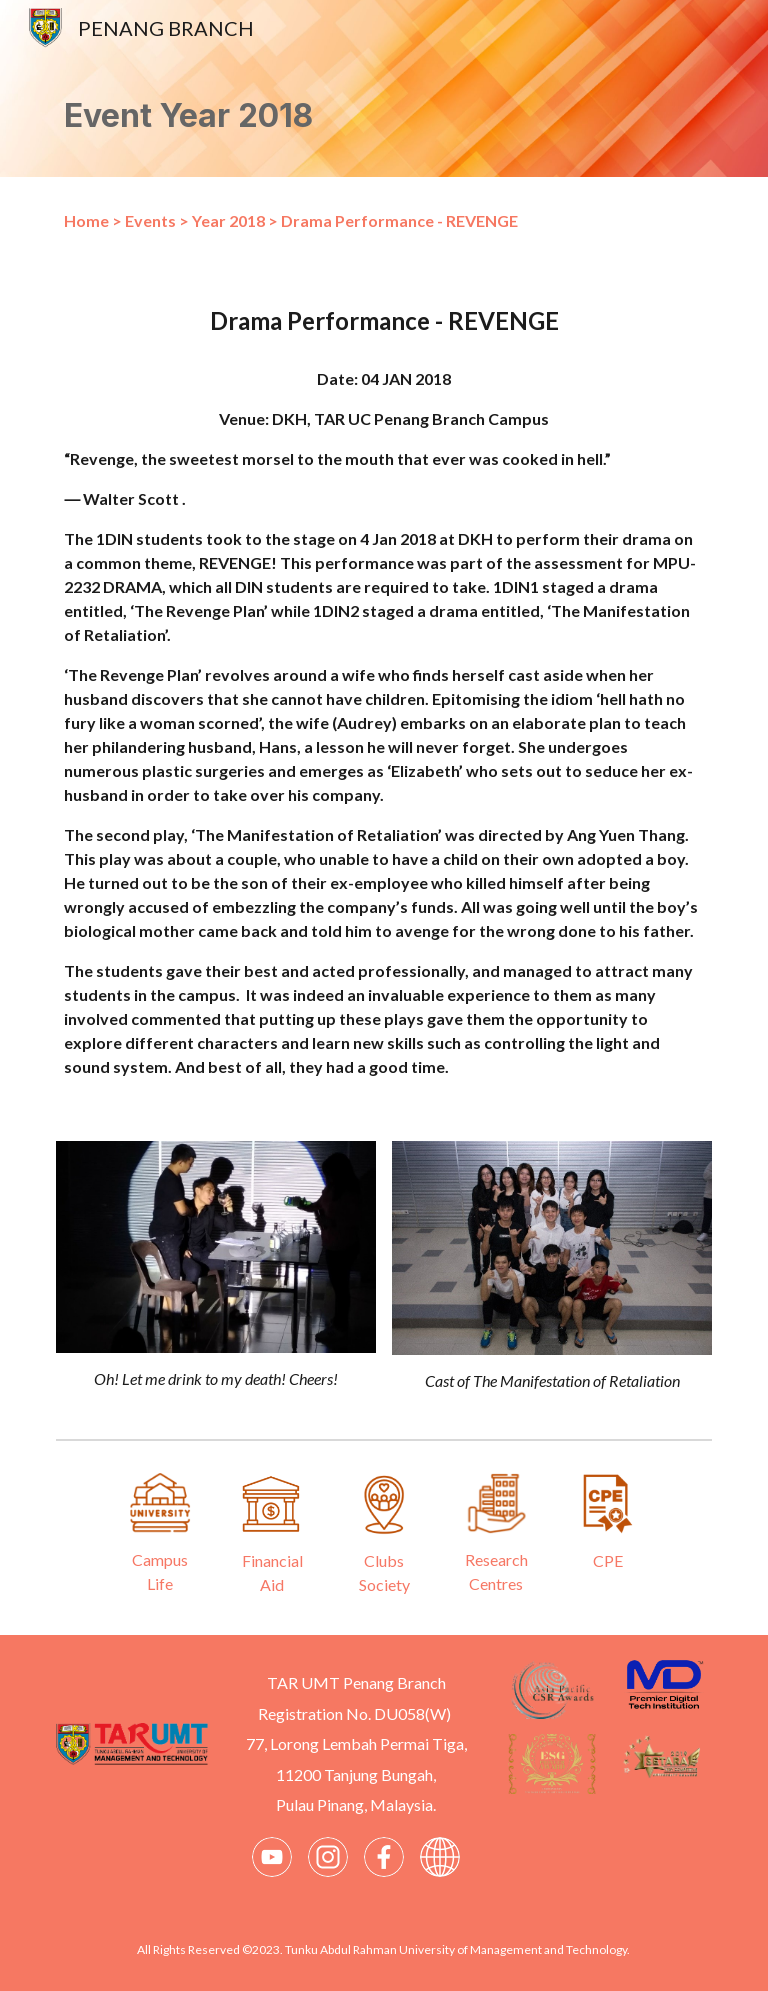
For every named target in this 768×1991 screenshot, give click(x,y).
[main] (383, 116)
